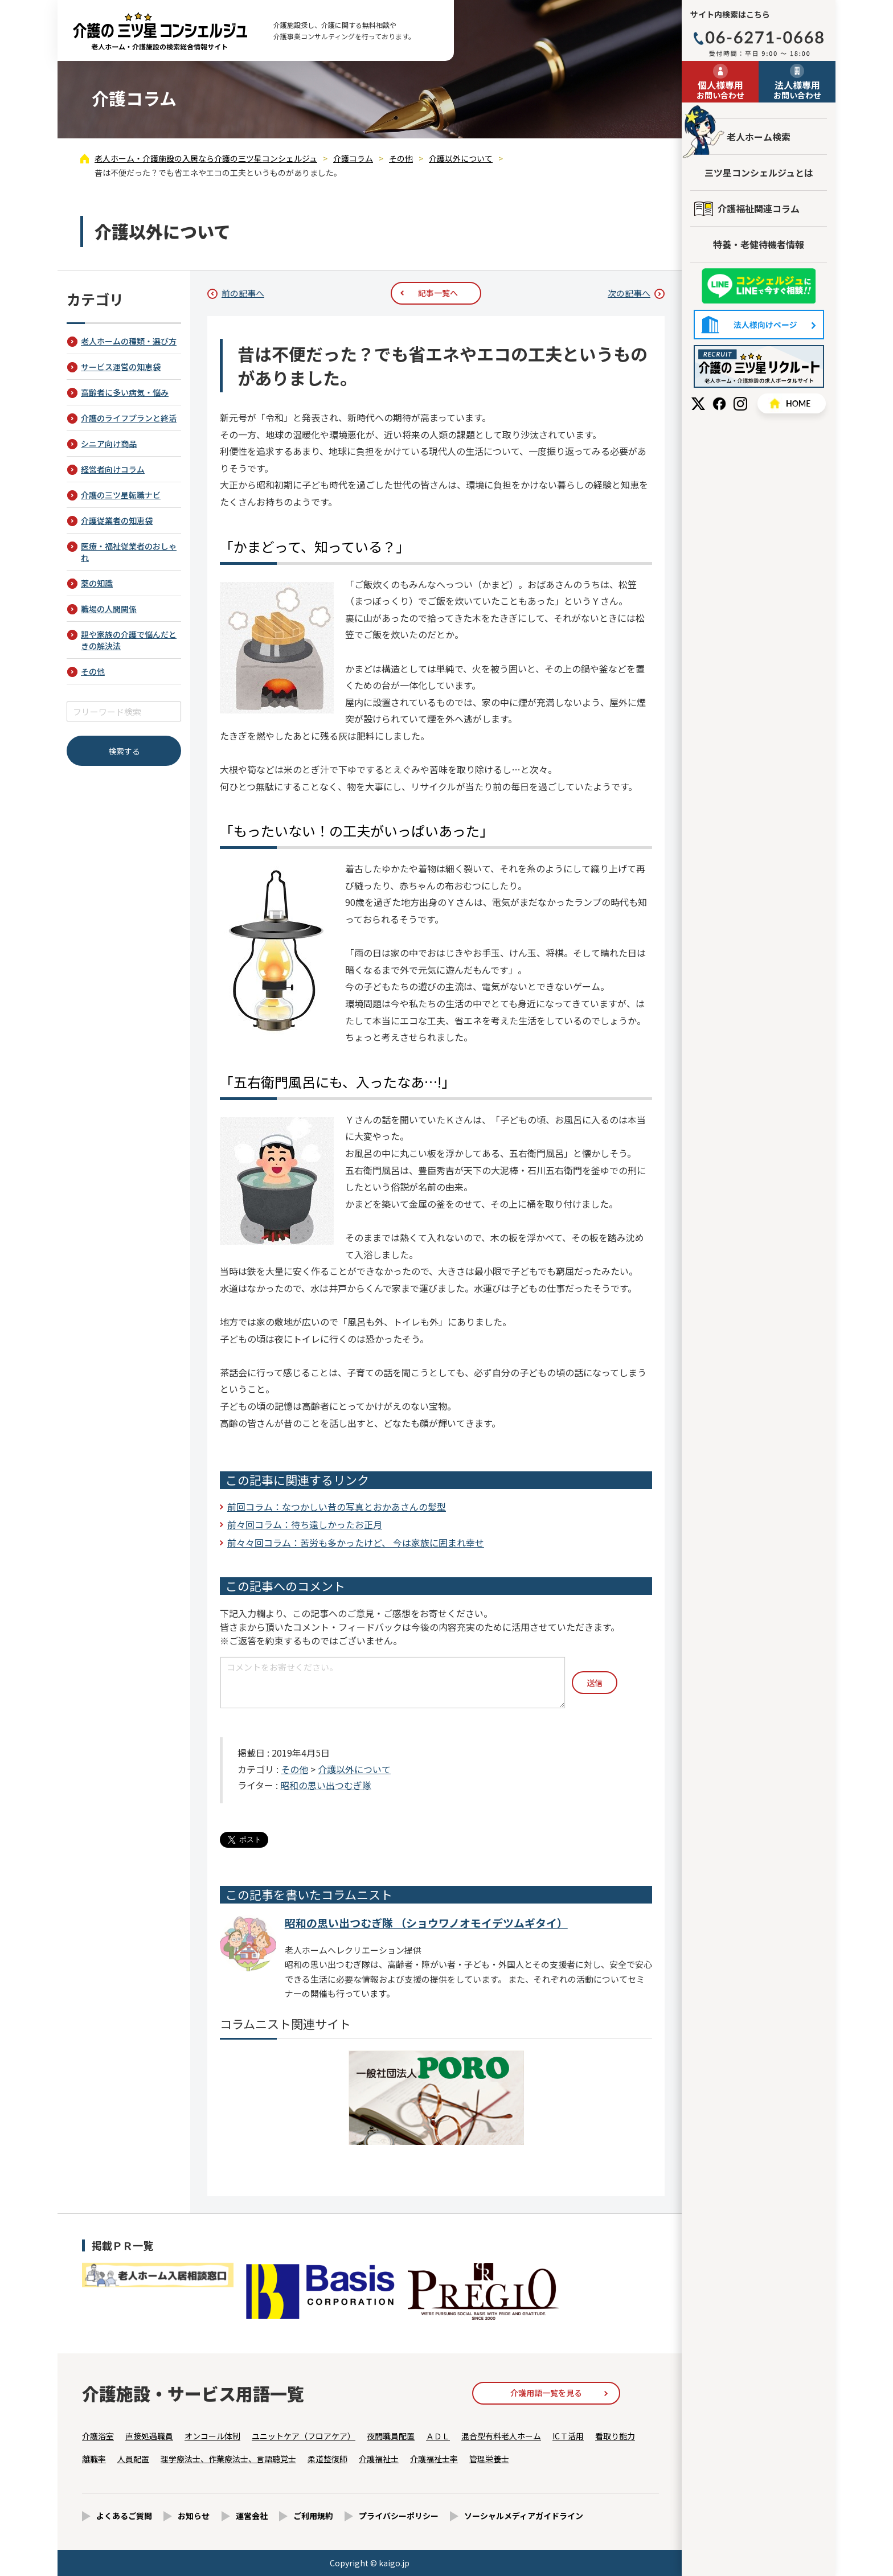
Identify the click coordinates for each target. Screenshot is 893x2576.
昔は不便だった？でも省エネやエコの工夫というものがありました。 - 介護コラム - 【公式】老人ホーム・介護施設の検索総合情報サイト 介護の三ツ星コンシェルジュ (160, 30)
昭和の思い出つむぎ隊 (325, 1785)
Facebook (719, 404)
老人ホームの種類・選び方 (129, 341)
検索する (124, 751)
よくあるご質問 (124, 2515)
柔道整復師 (327, 2458)
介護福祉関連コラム (759, 208)
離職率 (94, 2458)
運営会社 (252, 2515)
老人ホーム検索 (758, 136)
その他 (294, 1769)
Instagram (740, 404)
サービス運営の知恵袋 (121, 366)
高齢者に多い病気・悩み (125, 392)
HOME (791, 403)
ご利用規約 (313, 2515)
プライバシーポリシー (399, 2515)
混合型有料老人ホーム (501, 2436)
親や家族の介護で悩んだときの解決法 (129, 640)
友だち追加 (759, 286)
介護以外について (354, 1769)
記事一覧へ (438, 292)
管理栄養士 (489, 2458)
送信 (595, 1682)
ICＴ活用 (568, 2436)
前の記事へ (243, 293)
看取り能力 (615, 2436)
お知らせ (194, 2515)
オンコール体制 (212, 2436)
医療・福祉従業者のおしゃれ (129, 551)
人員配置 (133, 2458)
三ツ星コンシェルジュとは (758, 172)
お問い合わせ (720, 89)
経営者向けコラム (113, 469)
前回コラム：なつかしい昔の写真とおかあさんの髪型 (336, 1506)
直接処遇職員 (149, 2436)
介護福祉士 (379, 2458)
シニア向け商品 (109, 443)
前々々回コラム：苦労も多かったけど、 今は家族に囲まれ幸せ (355, 1542)
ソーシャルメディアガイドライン (523, 2515)
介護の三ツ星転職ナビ (121, 495)
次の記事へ (629, 293)
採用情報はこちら (759, 366)
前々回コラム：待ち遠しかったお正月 (304, 1524)
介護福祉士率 (434, 2458)
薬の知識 (97, 583)
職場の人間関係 (109, 608)
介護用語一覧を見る (546, 2392)
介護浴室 (98, 2436)
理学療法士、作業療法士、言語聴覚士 (228, 2458)
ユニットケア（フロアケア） (303, 2436)
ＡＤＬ (438, 2436)
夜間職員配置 (391, 2436)
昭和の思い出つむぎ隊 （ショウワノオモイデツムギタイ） (426, 1922)
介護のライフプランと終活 (129, 418)
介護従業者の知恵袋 (117, 520)
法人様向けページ (759, 324)
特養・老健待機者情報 (758, 244)
